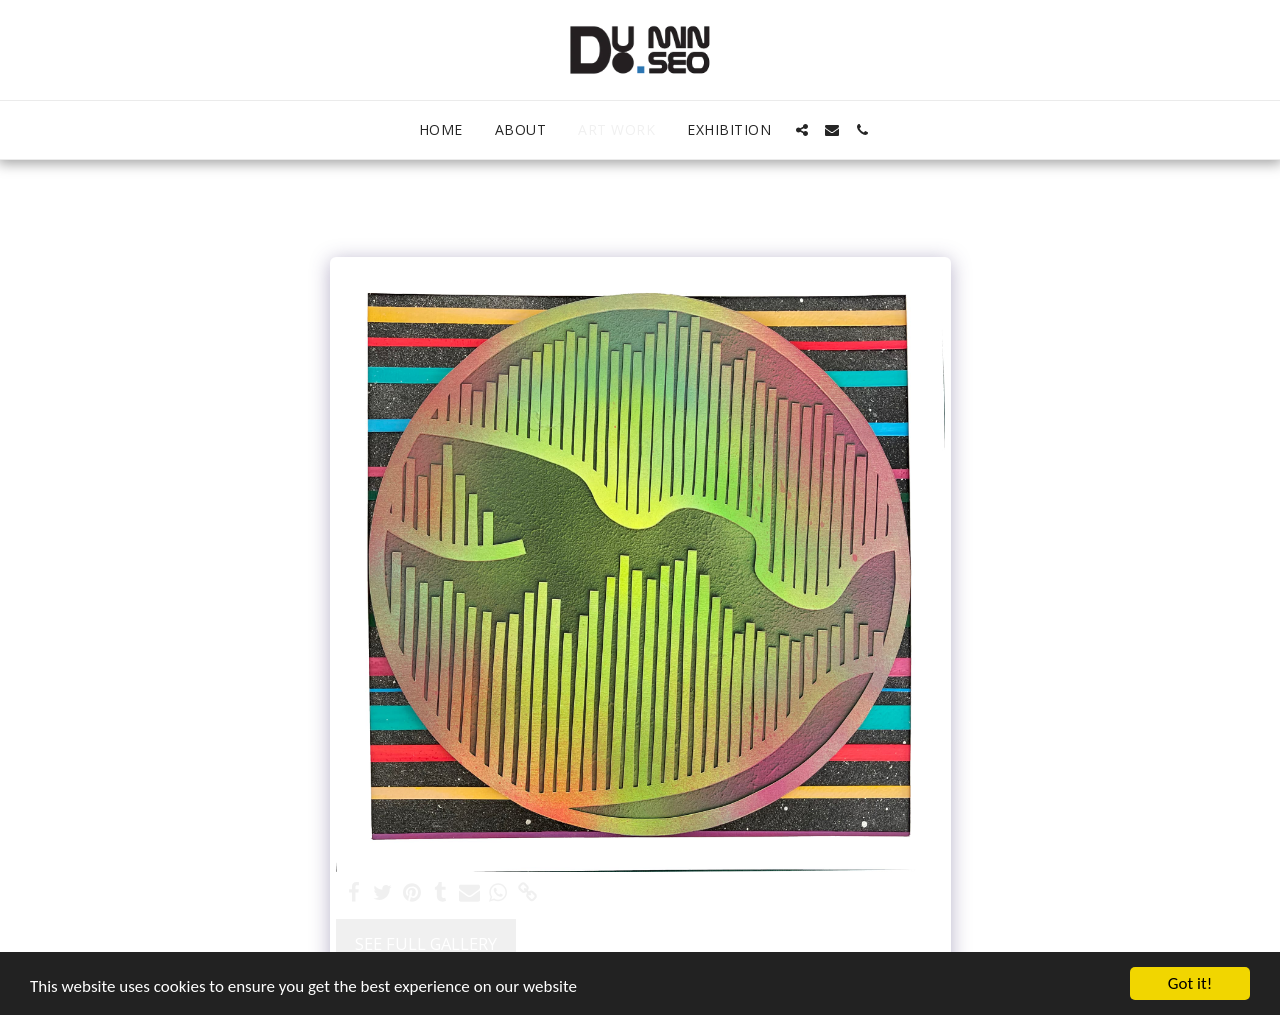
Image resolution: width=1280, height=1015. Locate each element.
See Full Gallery (426, 943)
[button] (802, 130)
